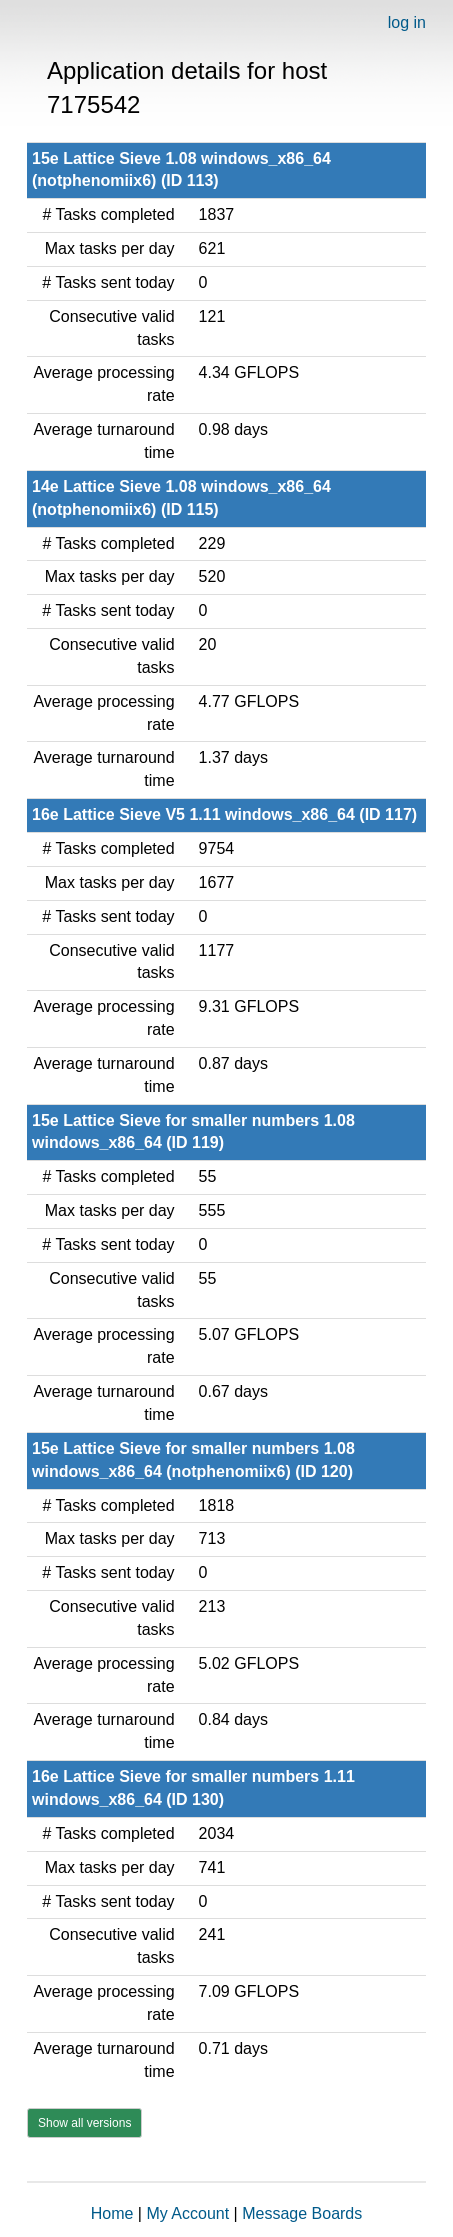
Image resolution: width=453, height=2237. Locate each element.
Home (112, 2213)
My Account (187, 2213)
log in (407, 22)
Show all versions (84, 2123)
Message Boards (302, 2213)
